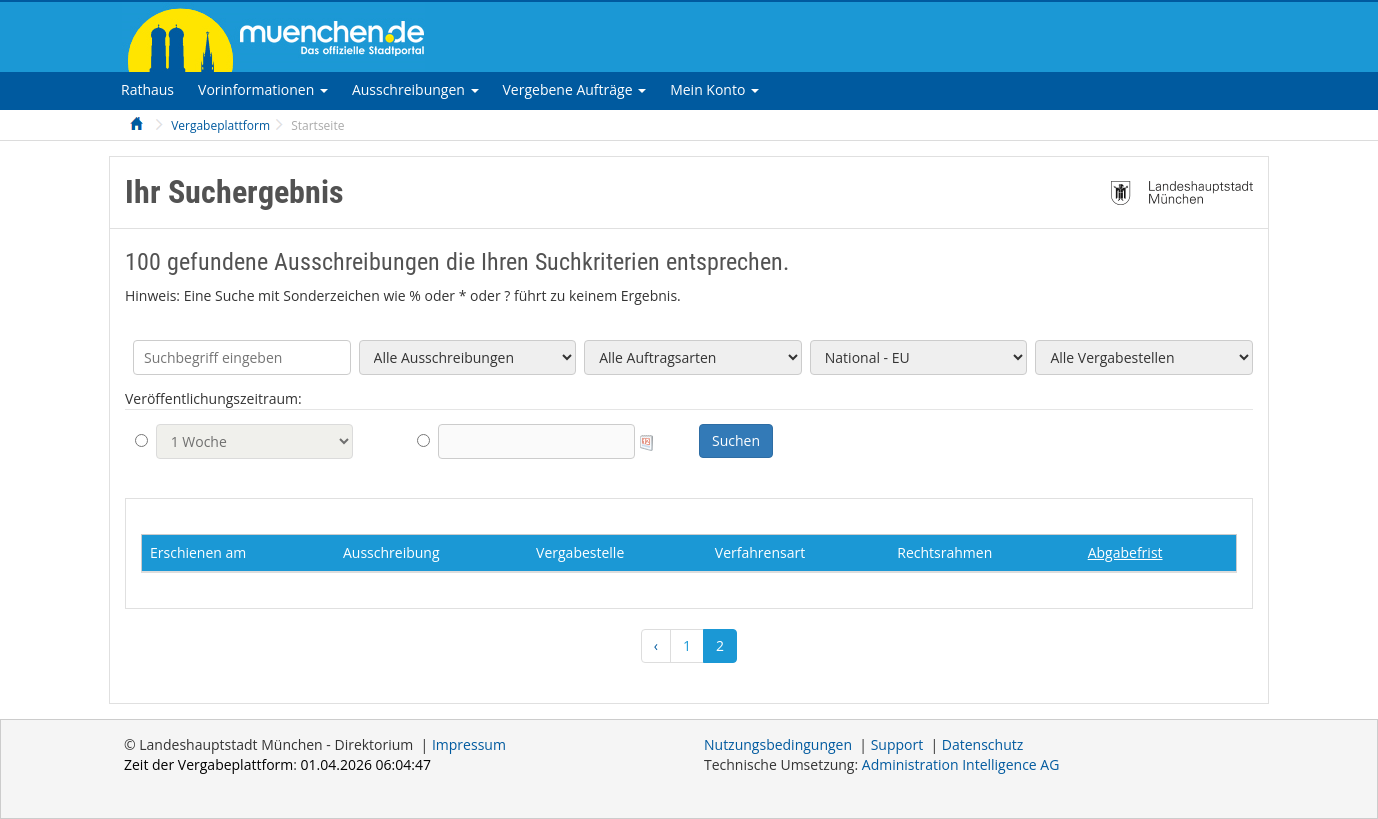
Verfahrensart (760, 552)
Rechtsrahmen (944, 552)
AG (961, 764)
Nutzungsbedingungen (778, 744)
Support (897, 744)
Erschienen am (198, 552)
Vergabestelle (580, 552)
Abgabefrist (1125, 552)
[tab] (147, 89)
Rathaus (147, 89)
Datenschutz (982, 744)
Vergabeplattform (220, 125)
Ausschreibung (391, 552)
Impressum (469, 744)
